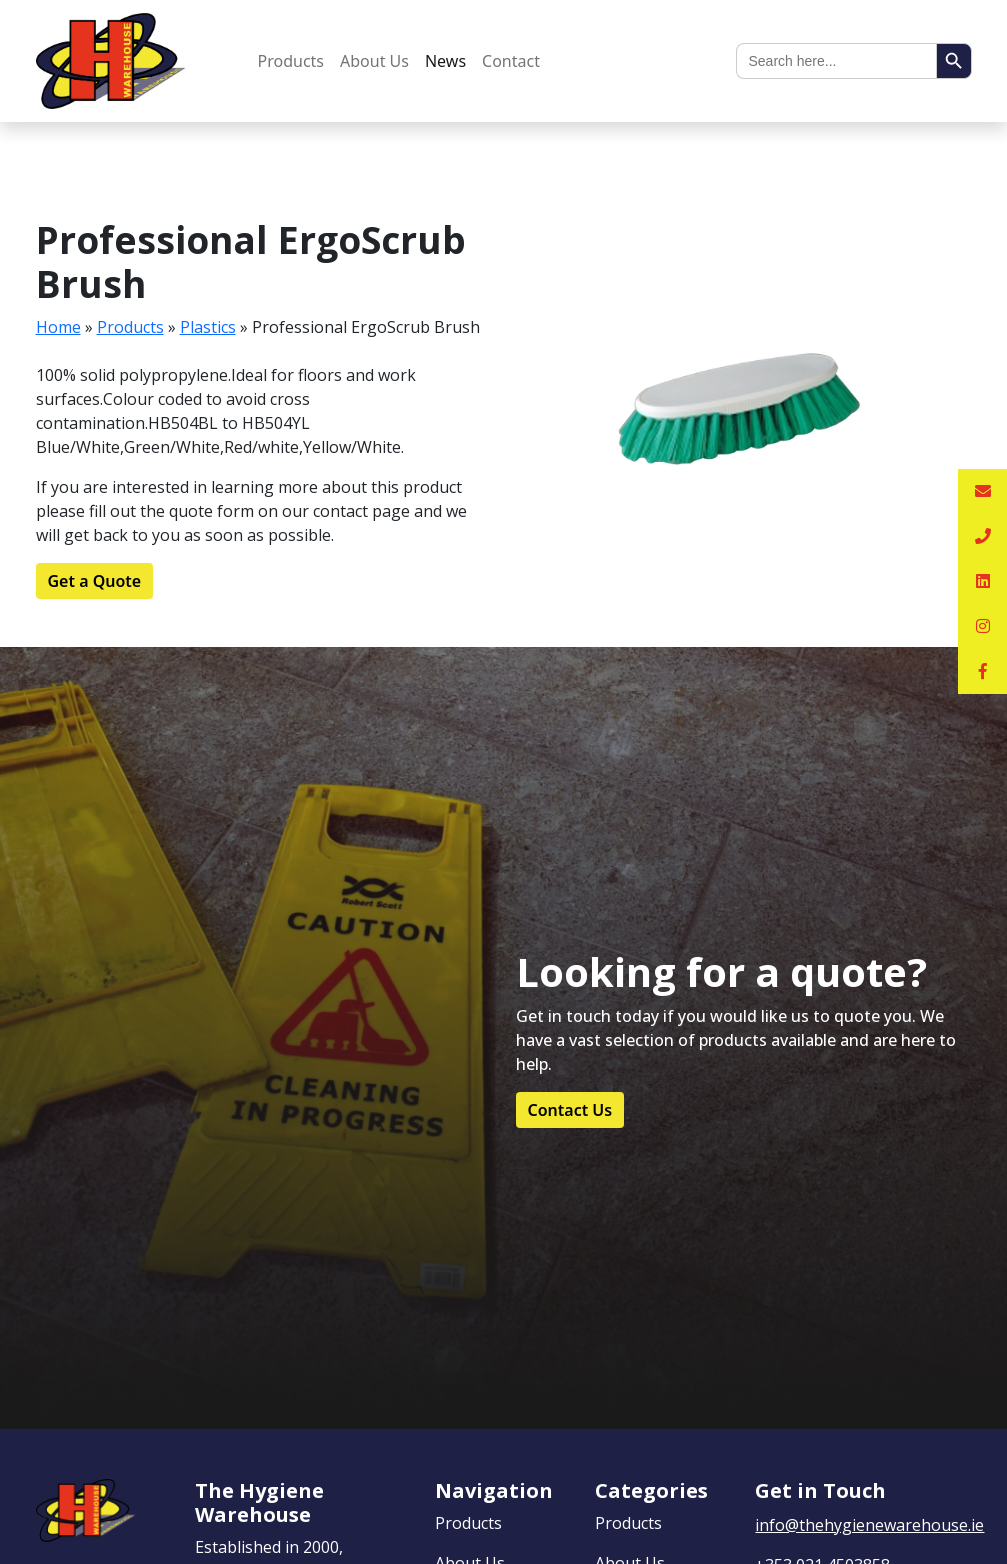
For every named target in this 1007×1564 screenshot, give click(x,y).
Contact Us (570, 1110)
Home (58, 327)
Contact (511, 61)
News (445, 61)
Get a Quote (95, 581)
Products (291, 61)
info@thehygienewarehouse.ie (869, 1525)
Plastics (208, 327)
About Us (374, 61)
